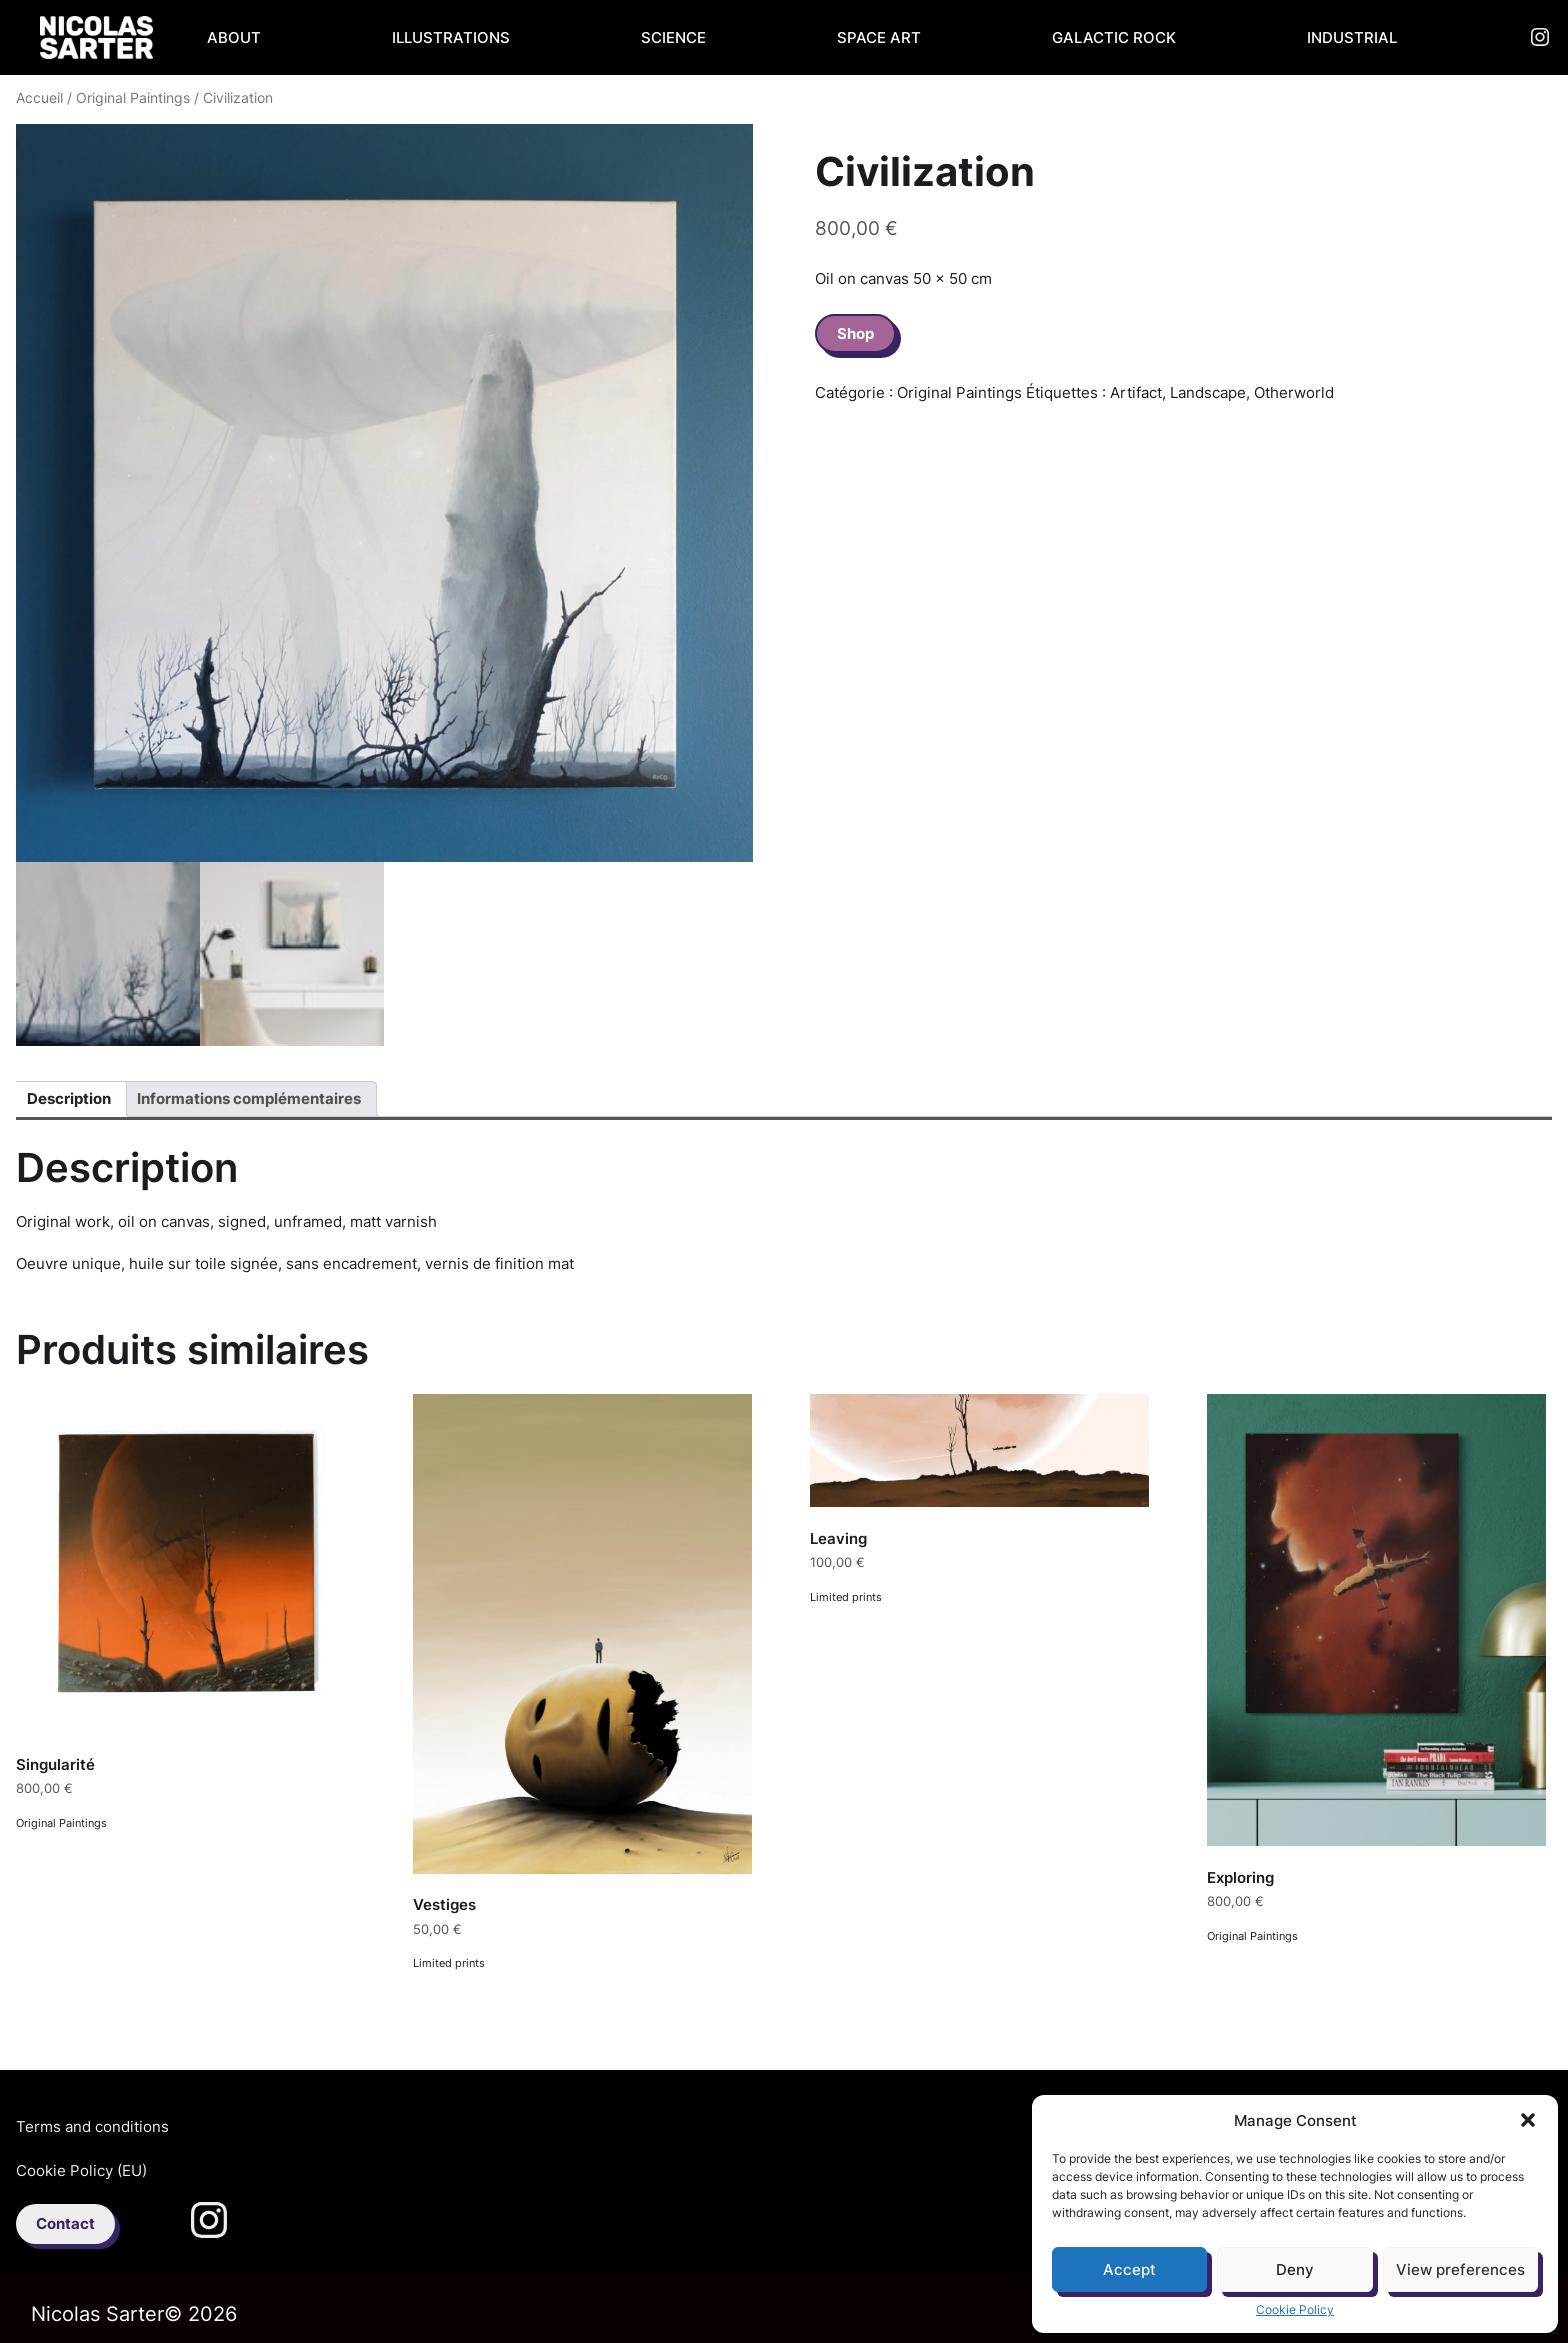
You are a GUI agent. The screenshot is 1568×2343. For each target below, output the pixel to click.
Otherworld (1294, 392)
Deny (1295, 2269)
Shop (855, 333)
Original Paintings (133, 98)
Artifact (1136, 392)
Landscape (1208, 392)
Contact (65, 2223)
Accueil (39, 98)
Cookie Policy (1295, 2309)
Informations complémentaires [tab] (249, 1098)
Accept (1129, 2269)
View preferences (1460, 2269)
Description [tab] (69, 1098)
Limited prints (449, 1963)
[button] (1528, 2120)
